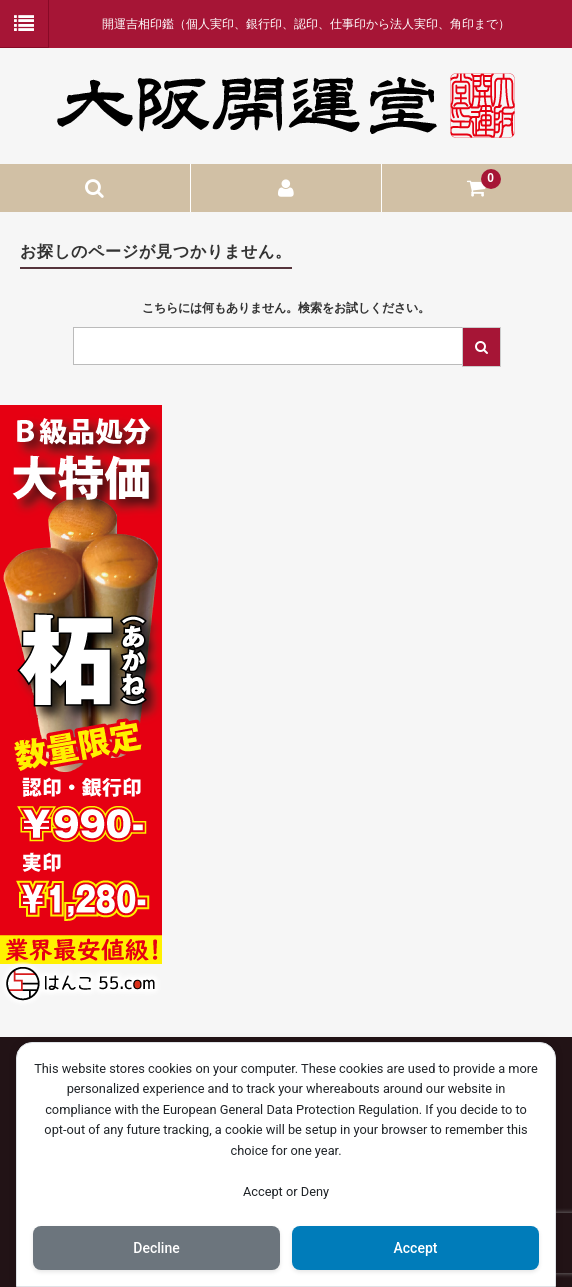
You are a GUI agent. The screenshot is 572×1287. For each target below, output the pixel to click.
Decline (156, 1248)
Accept (416, 1248)
